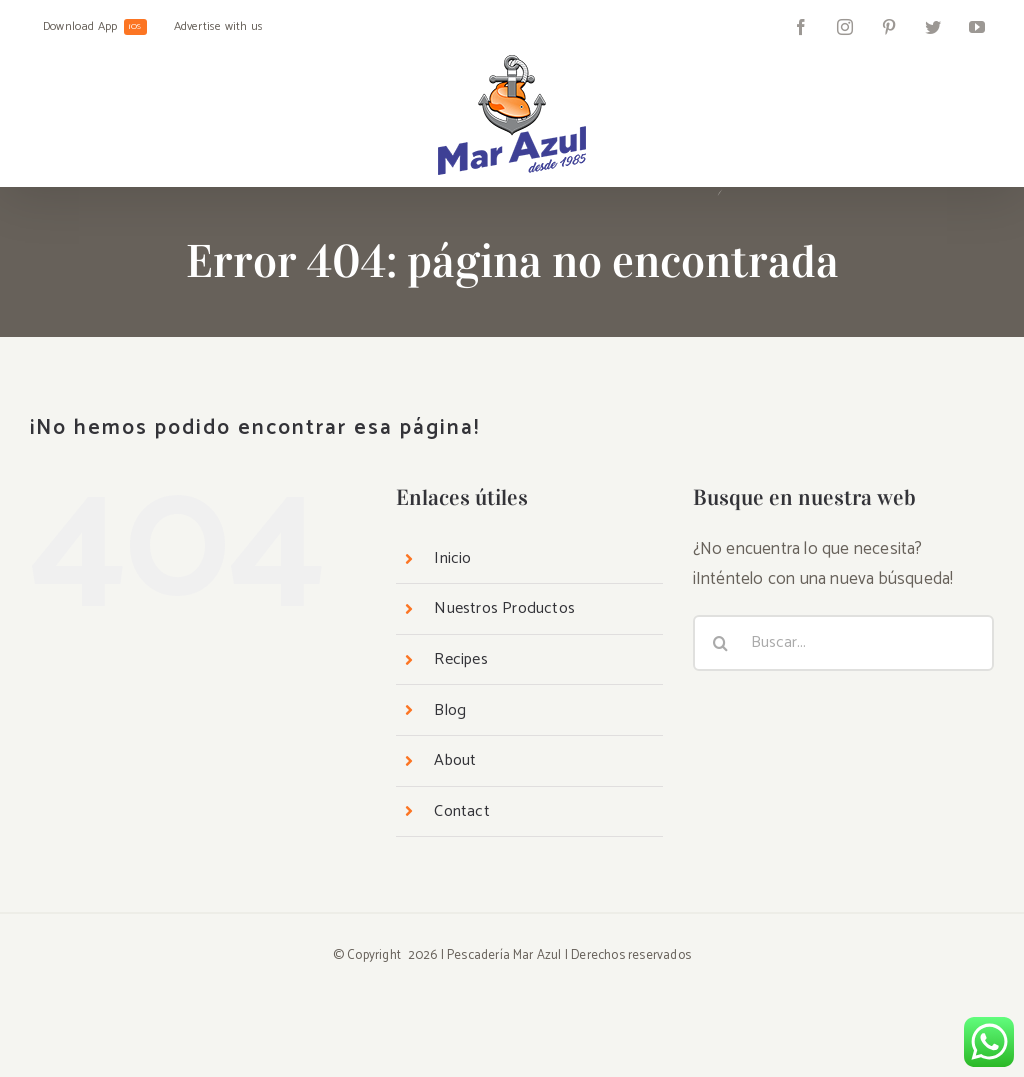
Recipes (460, 659)
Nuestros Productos (504, 608)
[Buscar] (721, 643)
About (455, 760)
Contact (461, 811)
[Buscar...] (843, 643)
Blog (450, 710)
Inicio (452, 558)
